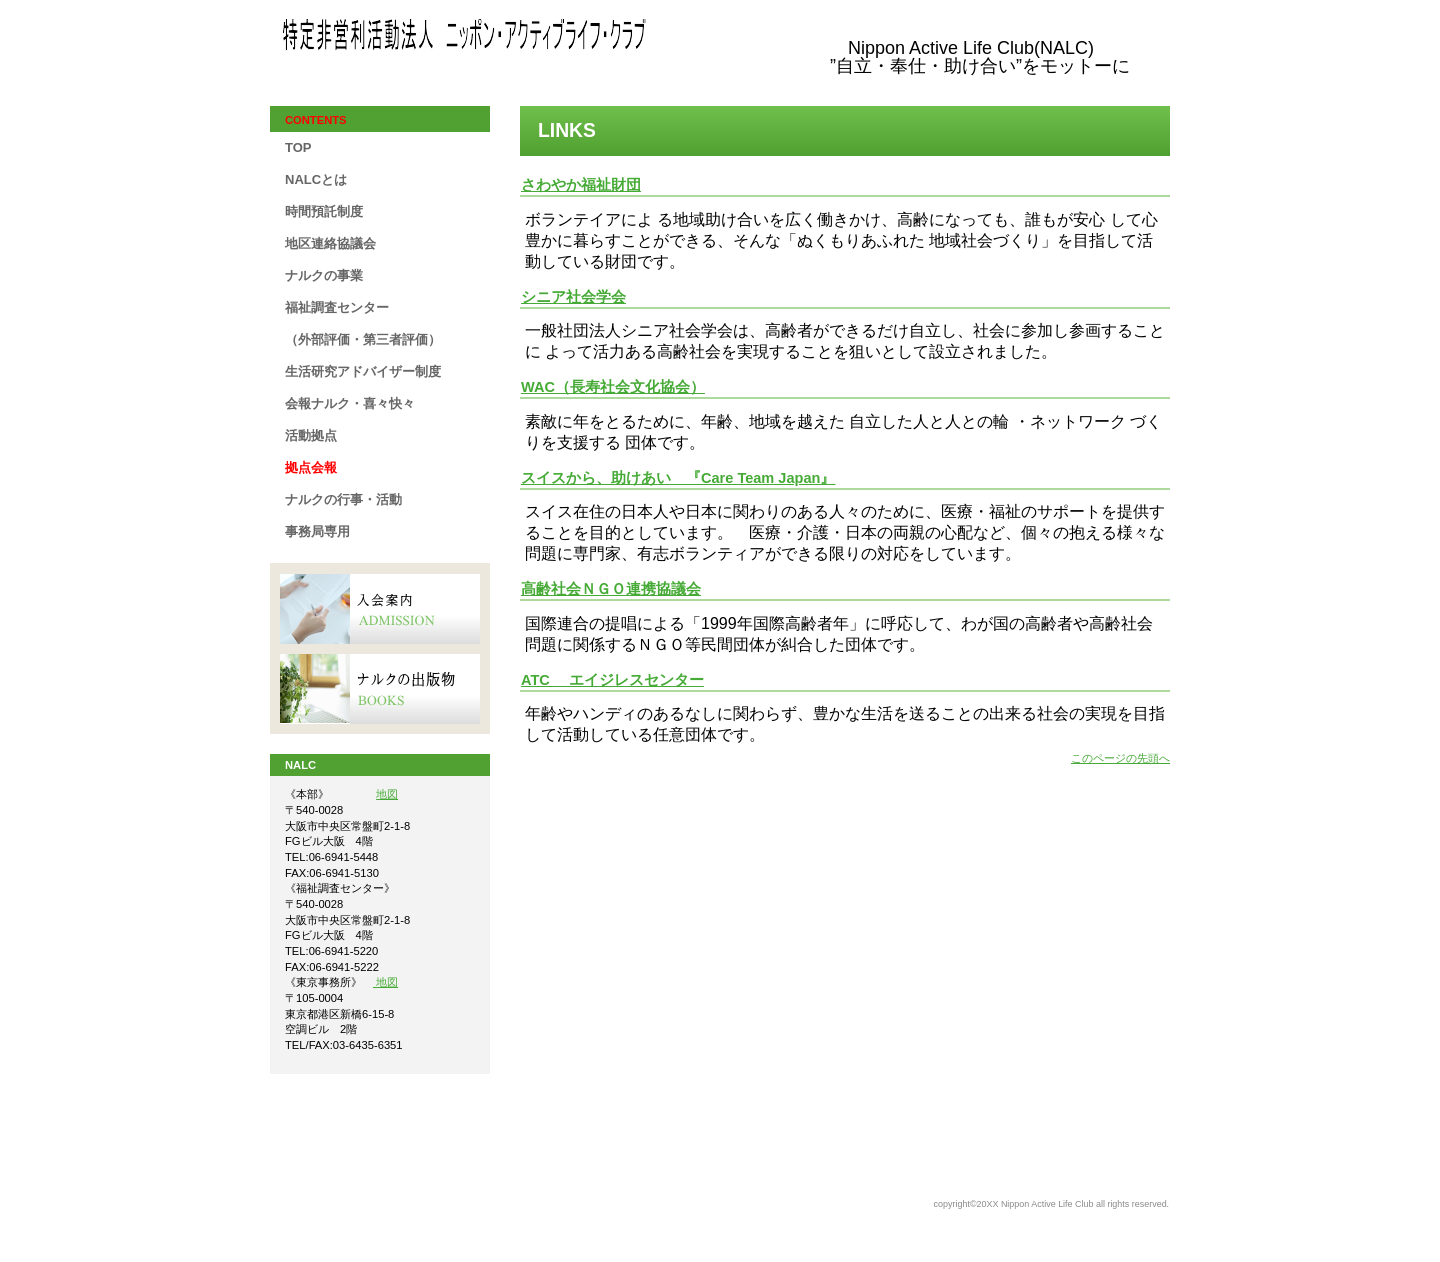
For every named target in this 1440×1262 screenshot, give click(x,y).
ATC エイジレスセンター (612, 680)
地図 (387, 794)
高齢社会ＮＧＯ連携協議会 (611, 589)
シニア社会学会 (573, 297)
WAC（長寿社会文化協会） (613, 387)
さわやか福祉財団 (581, 185)
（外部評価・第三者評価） (363, 339)
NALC (480, 39)
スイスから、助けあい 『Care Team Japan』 (678, 478)
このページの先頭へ (1120, 758)
